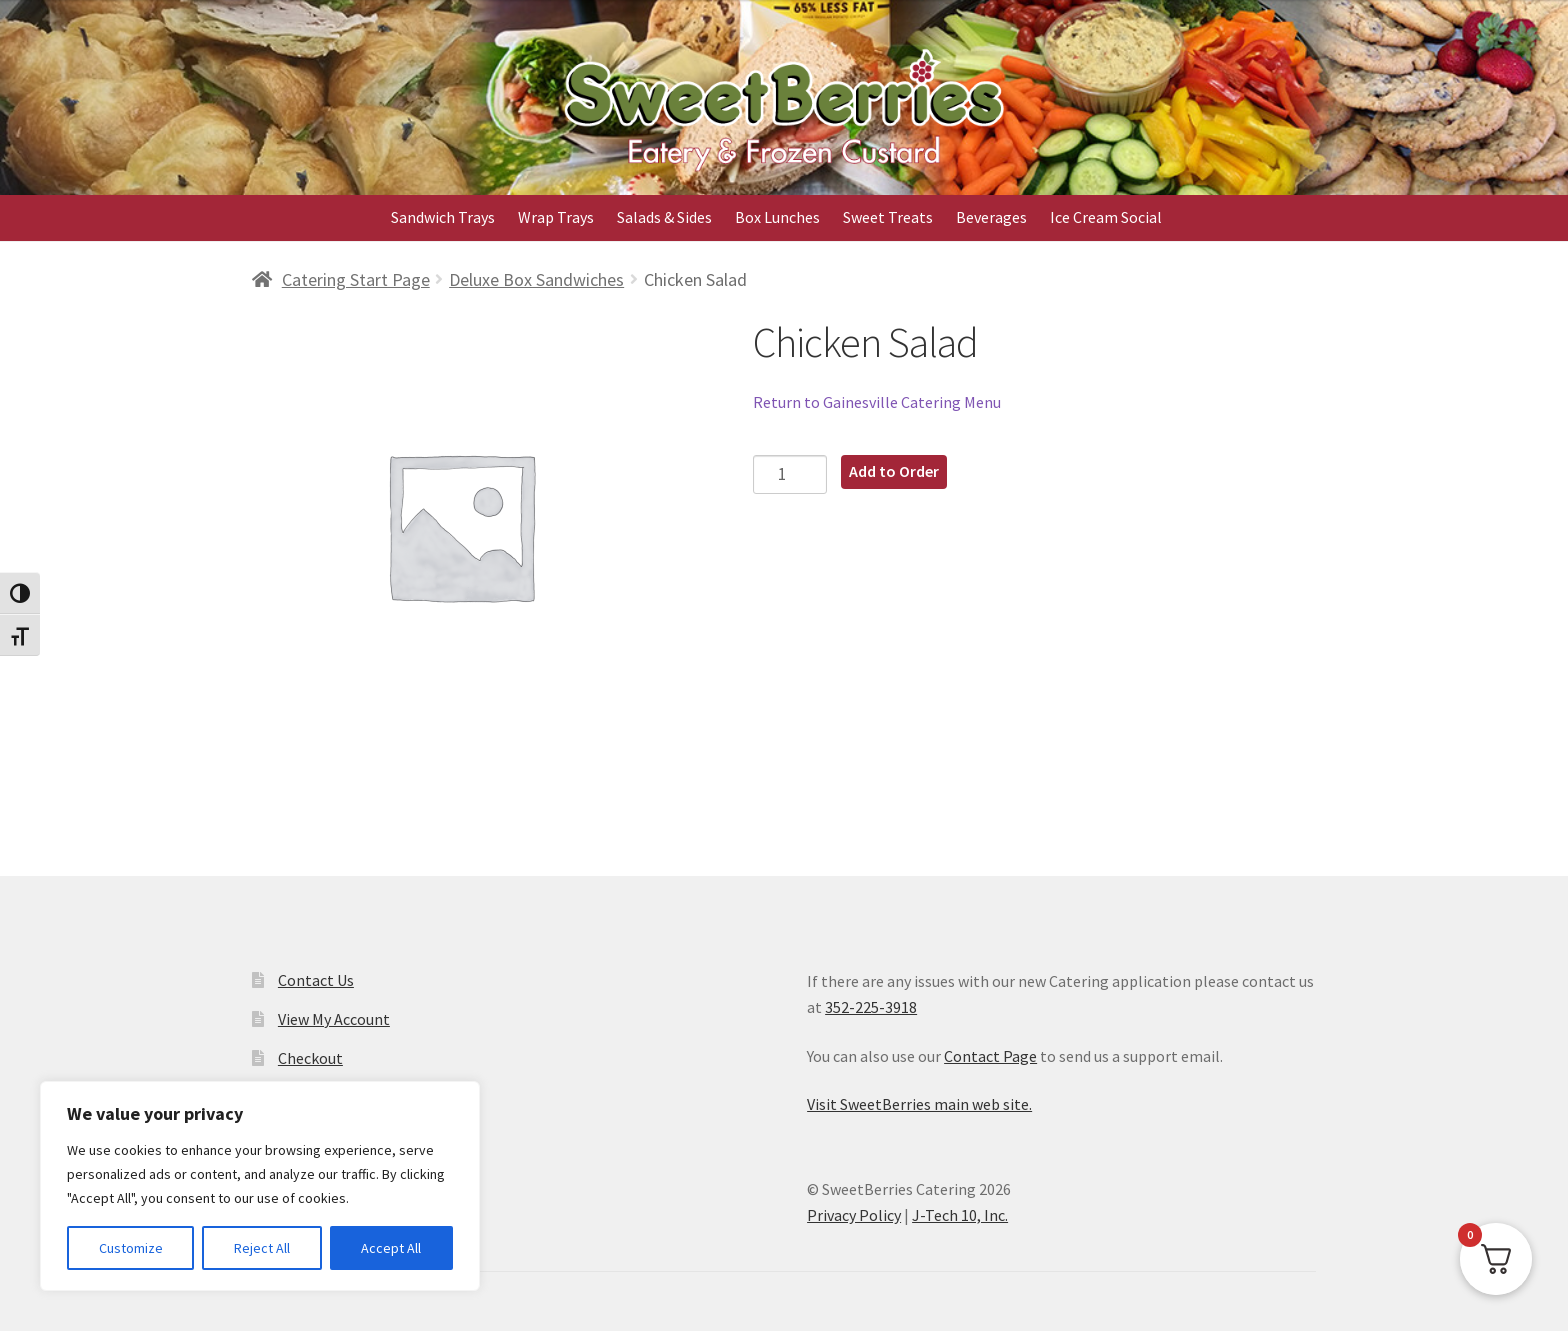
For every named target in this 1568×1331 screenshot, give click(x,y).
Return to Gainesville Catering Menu (877, 402)
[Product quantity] (790, 474)
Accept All (391, 1248)
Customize (131, 1248)
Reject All (262, 1248)
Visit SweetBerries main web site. (919, 1104)
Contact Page (990, 1056)
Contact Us (316, 980)
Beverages (991, 217)
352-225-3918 (871, 1007)
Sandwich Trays (443, 217)
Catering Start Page (356, 279)
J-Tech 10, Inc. (960, 1215)
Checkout (310, 1058)
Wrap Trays (556, 217)
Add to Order (894, 471)
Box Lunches (777, 217)
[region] (260, 1186)
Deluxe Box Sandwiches (536, 279)
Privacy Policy (854, 1215)
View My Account (334, 1019)
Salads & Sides (664, 217)
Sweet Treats (888, 217)
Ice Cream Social (1106, 217)
